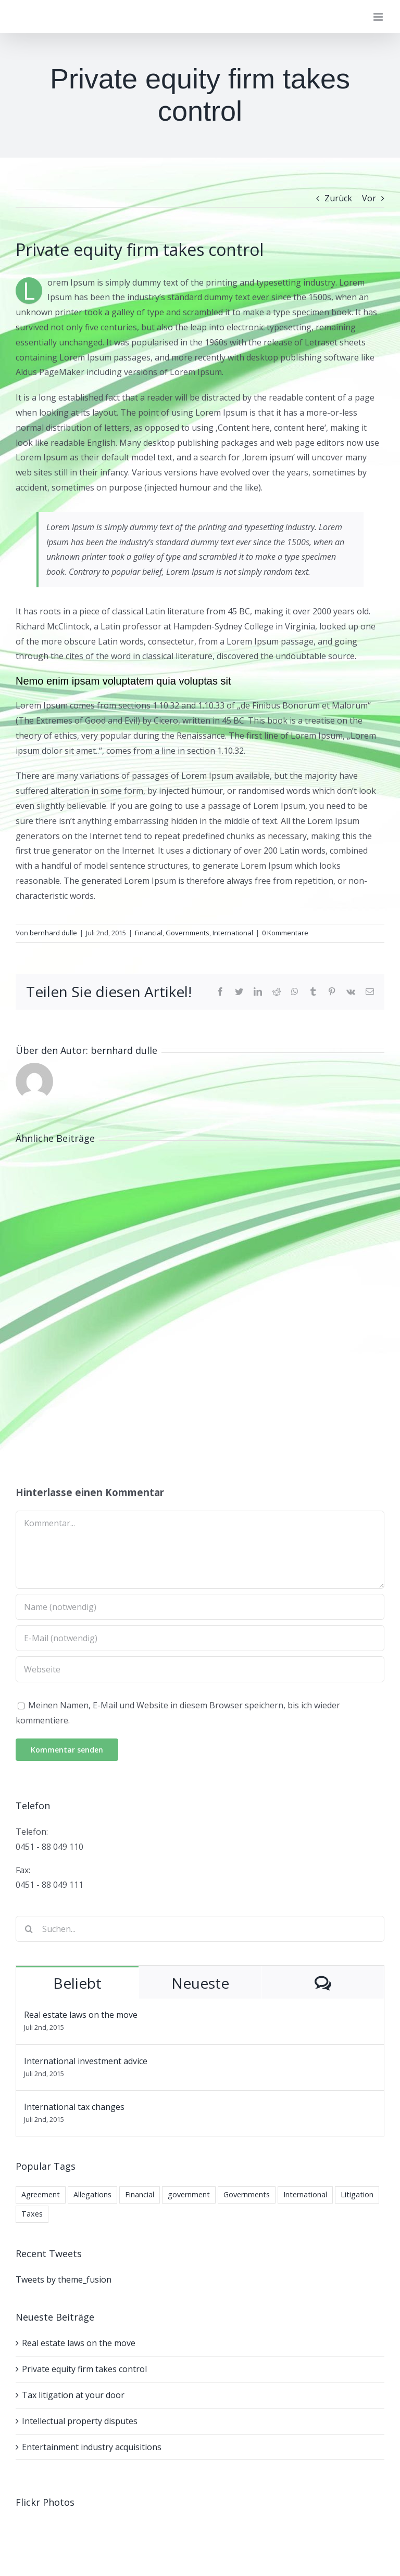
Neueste (200, 1983)
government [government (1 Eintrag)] (189, 2194)
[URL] (200, 1669)
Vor (369, 198)
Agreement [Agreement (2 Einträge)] (40, 2194)
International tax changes (74, 2107)
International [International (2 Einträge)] (305, 2194)
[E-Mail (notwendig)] (200, 1638)
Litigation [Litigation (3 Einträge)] (357, 2194)
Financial (148, 932)
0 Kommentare (285, 932)
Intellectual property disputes (80, 2421)
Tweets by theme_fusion (63, 2279)
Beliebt (77, 1983)
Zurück (338, 198)
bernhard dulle (53, 932)
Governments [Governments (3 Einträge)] (246, 2194)
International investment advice (85, 2061)
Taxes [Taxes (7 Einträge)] (32, 2214)
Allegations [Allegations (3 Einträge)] (92, 2194)
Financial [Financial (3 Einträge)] (139, 2194)
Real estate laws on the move (81, 2014)
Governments (187, 932)
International (233, 932)
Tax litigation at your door (73, 2395)
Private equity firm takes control (84, 2369)
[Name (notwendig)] (200, 1607)
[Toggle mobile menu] (378, 16)
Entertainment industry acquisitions (91, 2447)
